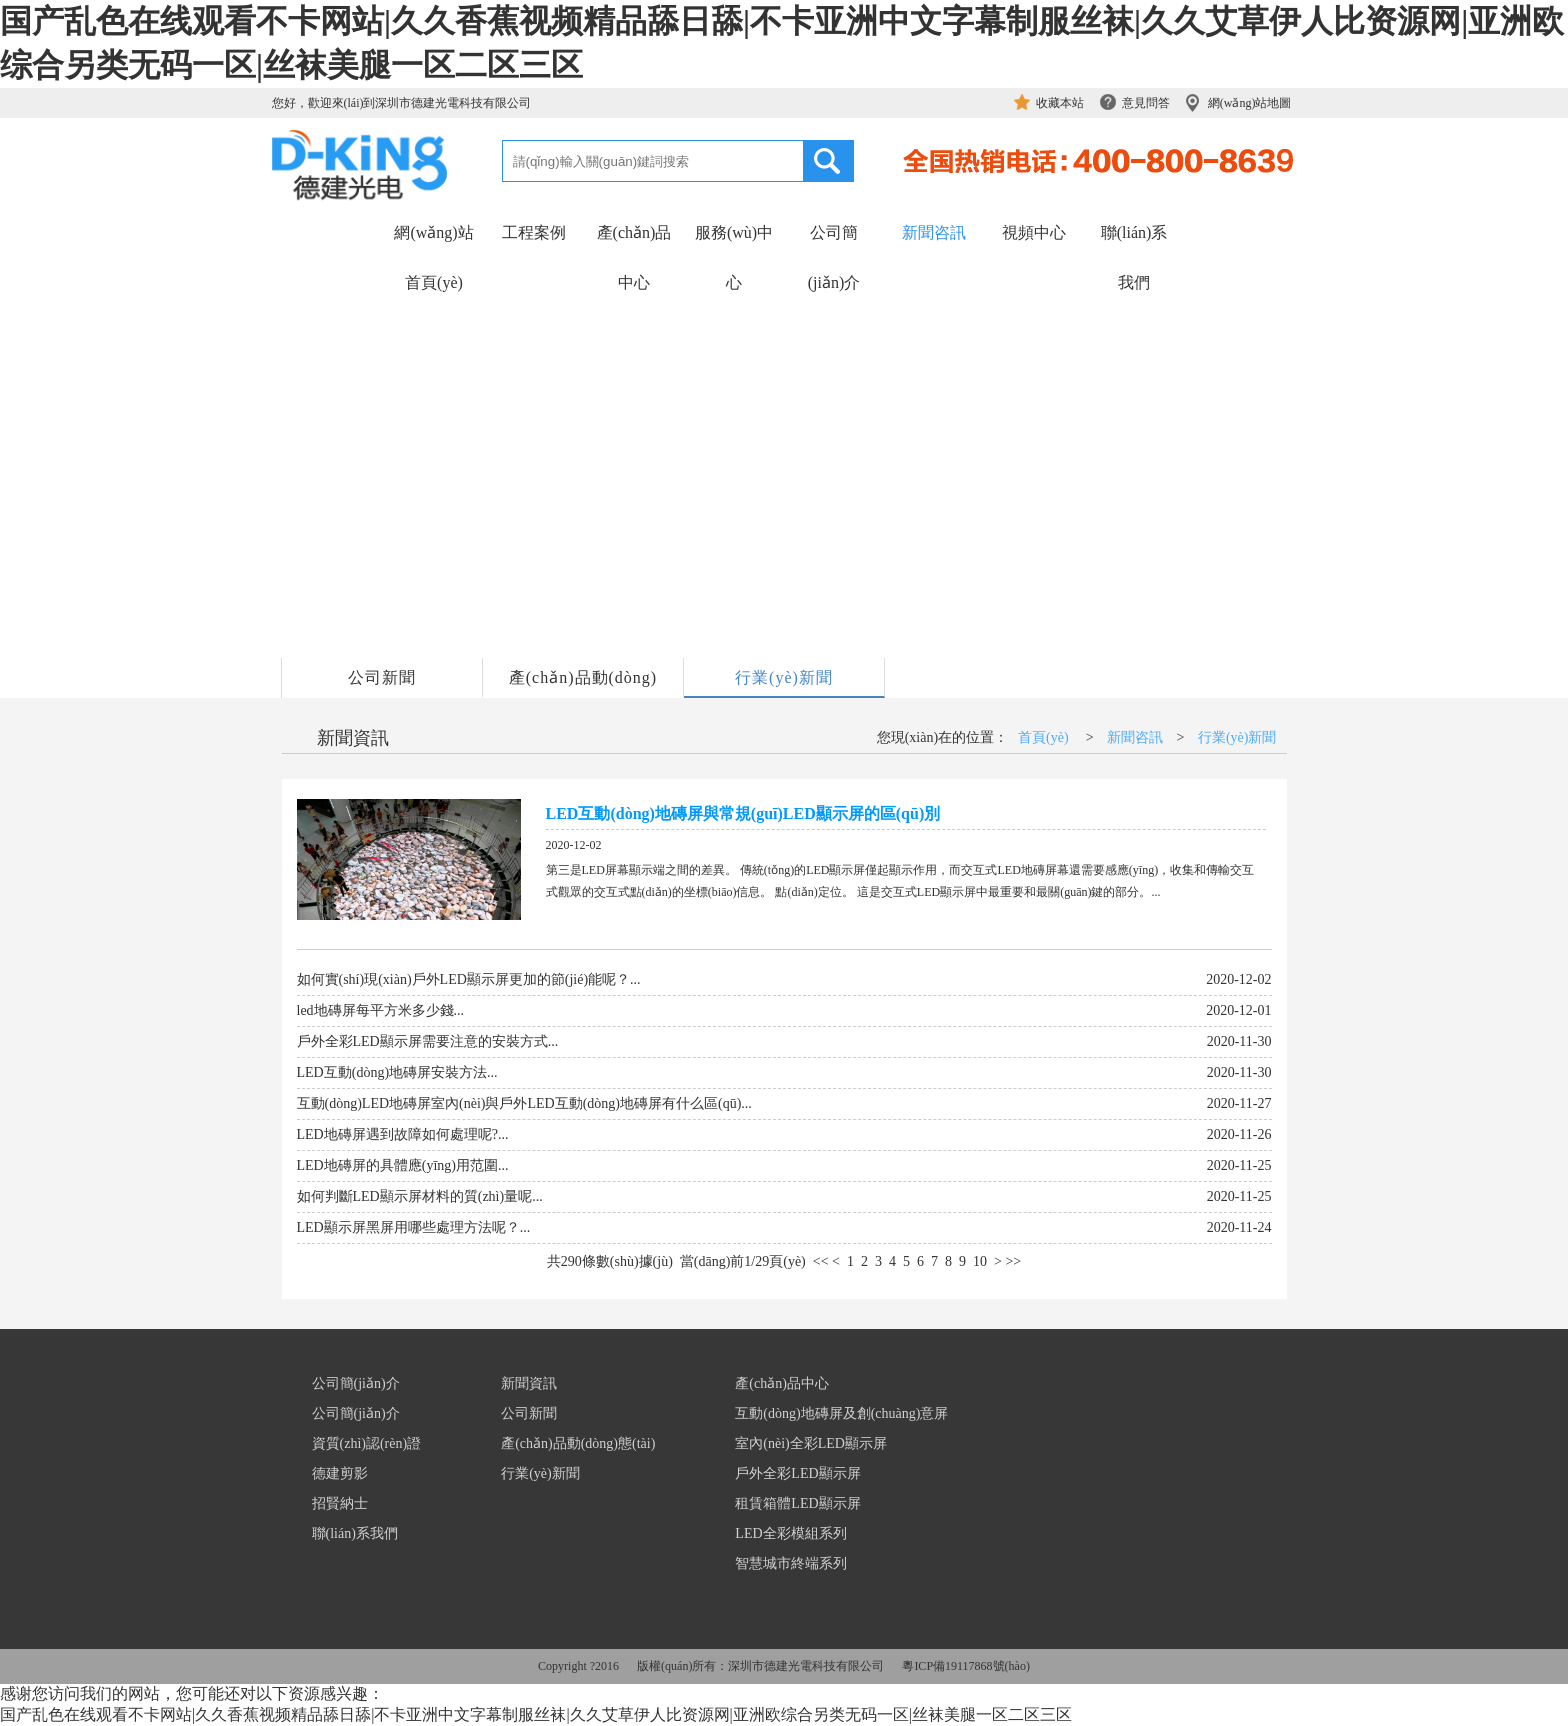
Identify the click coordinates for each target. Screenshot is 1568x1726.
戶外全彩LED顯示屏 (797, 1473)
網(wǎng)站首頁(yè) (433, 257)
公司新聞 (382, 677)
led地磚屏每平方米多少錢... (381, 1010)
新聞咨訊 (934, 232)
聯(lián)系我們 (1134, 257)
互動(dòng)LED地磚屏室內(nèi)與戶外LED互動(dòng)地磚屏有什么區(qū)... (524, 1103)
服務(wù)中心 (734, 257)
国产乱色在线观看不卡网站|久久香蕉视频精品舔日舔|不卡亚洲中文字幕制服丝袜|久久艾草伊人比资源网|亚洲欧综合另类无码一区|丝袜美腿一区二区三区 (536, 1714)
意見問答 (1146, 103)
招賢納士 (340, 1503)
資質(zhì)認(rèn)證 (367, 1443)
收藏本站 (1060, 103)
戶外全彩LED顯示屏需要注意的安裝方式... (428, 1041)
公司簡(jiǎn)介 (834, 257)
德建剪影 (340, 1473)
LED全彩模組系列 (790, 1533)
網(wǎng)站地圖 (1250, 103)
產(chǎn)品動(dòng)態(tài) (583, 683)
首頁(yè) (1043, 737)
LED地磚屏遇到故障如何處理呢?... (403, 1134)
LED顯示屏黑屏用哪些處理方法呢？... (414, 1227)
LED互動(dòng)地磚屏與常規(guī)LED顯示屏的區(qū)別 (743, 813)
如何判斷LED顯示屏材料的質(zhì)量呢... (420, 1196)
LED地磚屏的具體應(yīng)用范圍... (403, 1165)
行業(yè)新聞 (784, 677)
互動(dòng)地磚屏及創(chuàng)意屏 (841, 1413)
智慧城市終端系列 (791, 1563)
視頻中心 (1034, 232)
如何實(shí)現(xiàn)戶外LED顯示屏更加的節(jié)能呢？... (469, 979)
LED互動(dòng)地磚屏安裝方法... (397, 1072)
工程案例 (534, 232)
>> (1013, 1261)
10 (980, 1261)
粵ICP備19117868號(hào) (966, 1666)
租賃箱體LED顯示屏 (797, 1503)
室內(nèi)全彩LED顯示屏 (811, 1443)
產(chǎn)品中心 (634, 257)
